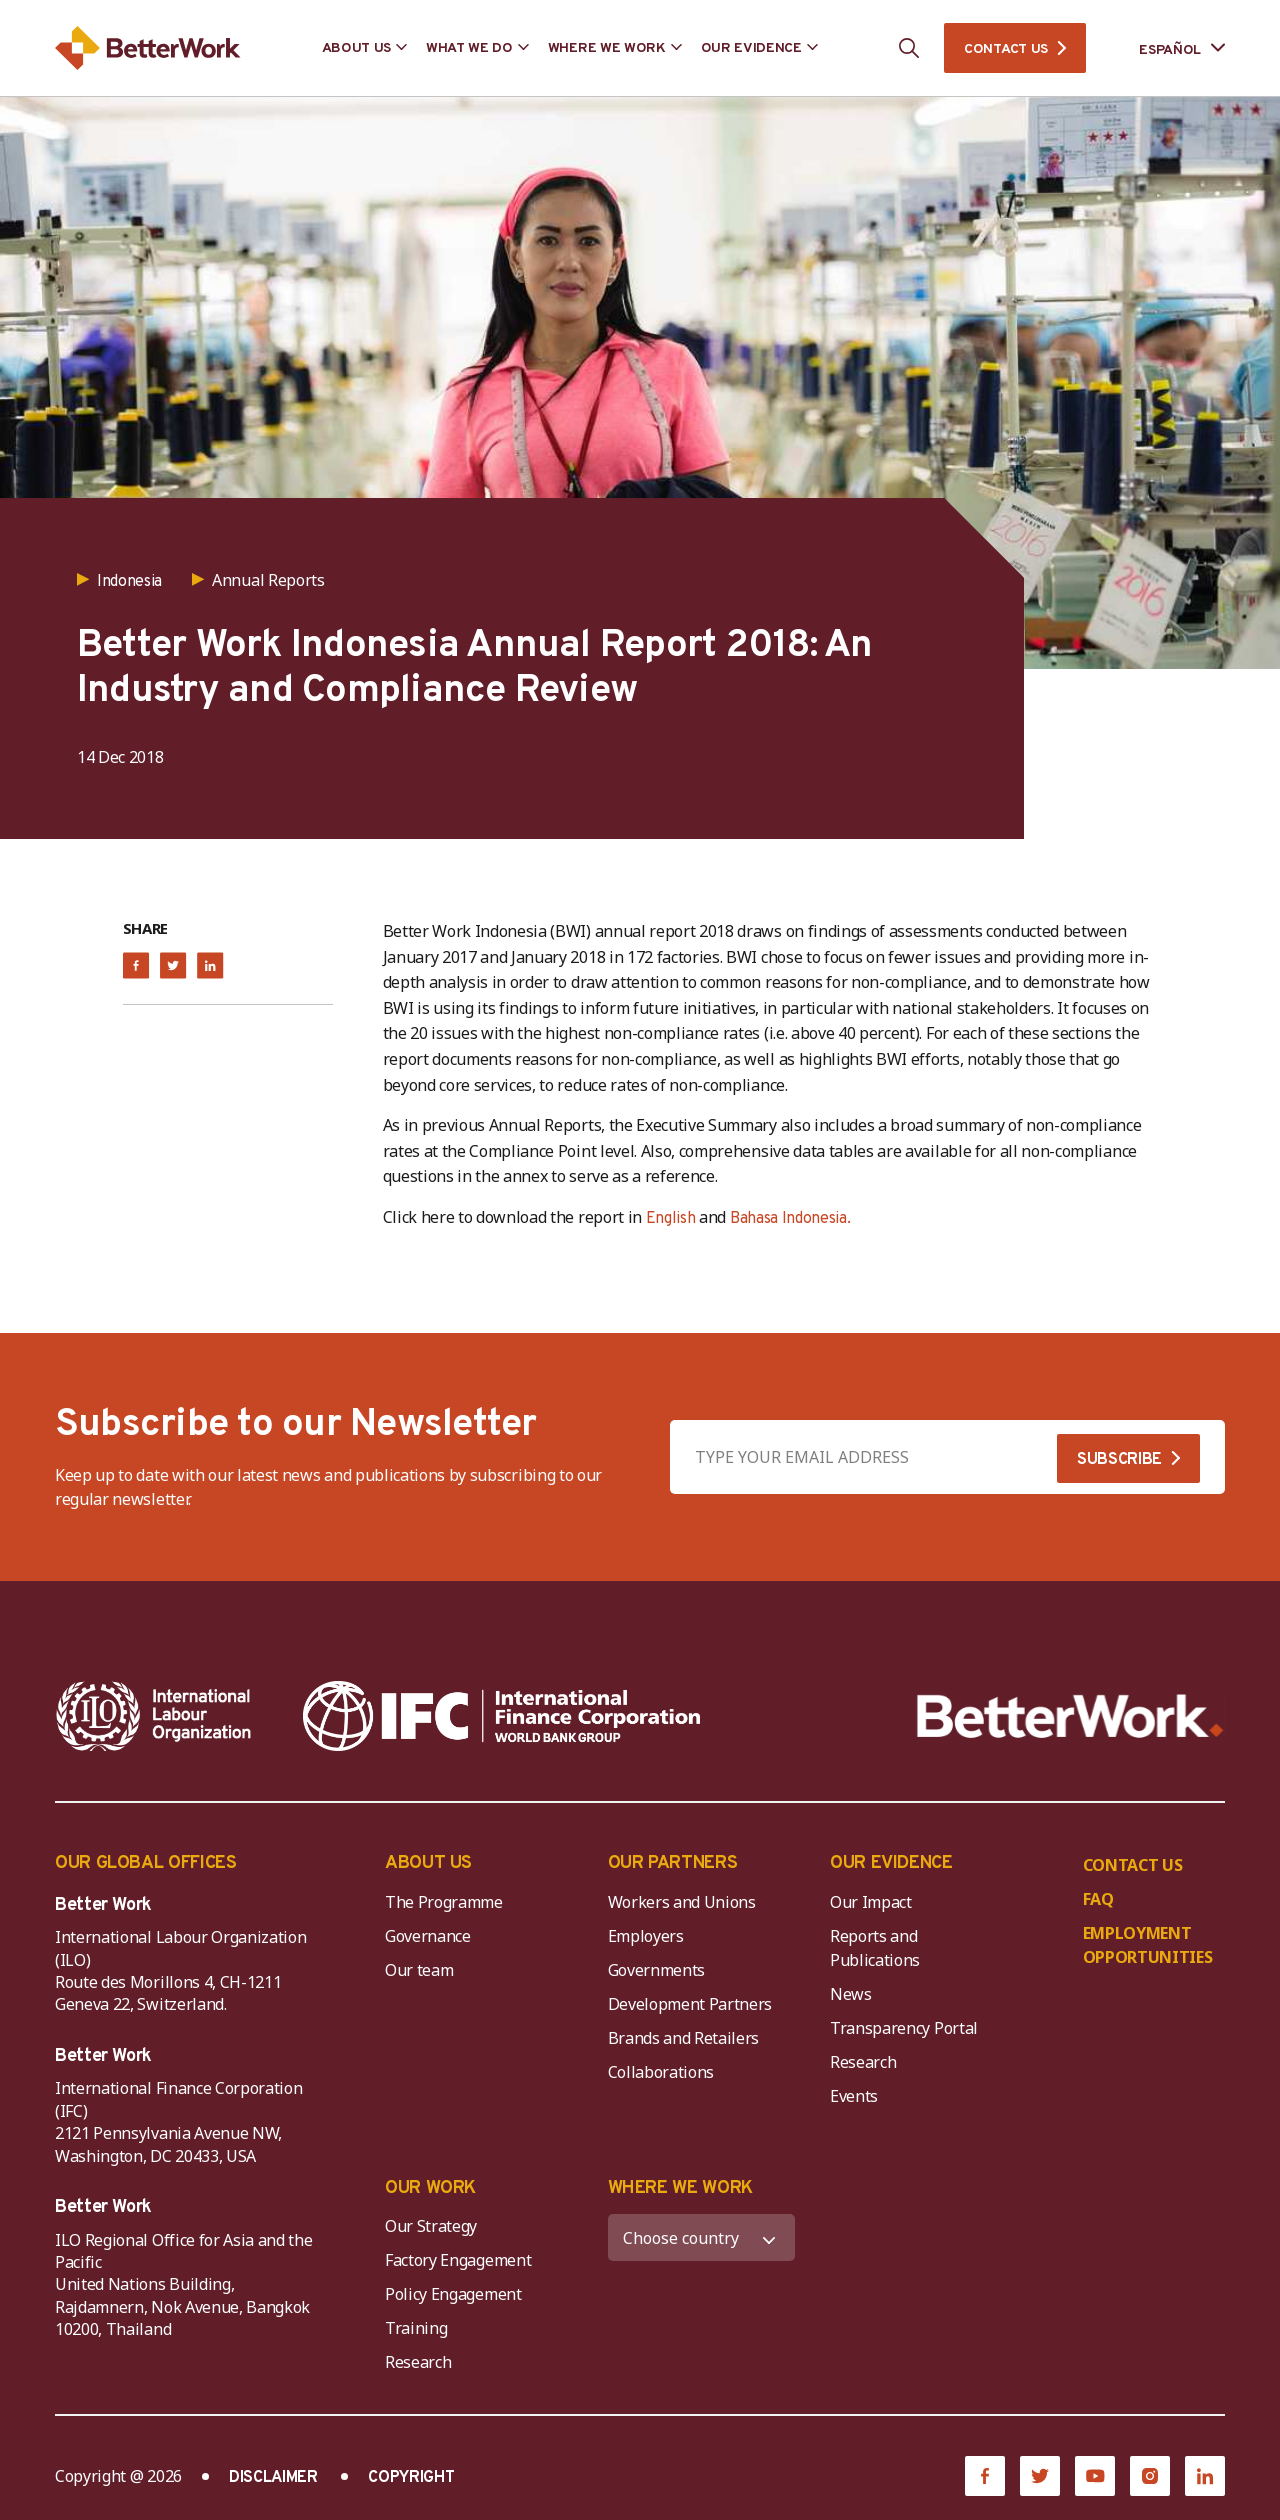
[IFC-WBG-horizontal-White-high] (501, 1716)
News (851, 1994)
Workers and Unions (682, 1902)
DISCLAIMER (273, 2478)
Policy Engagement (457, 2294)
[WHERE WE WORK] (702, 2237)
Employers (646, 1936)
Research (863, 2062)
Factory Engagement (458, 2260)
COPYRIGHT (411, 2478)
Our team (419, 1970)
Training (416, 2328)
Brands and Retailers (684, 2038)
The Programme (444, 1902)
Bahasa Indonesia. (790, 1219)
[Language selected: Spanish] (1168, 48)
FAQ (1098, 1899)
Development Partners (690, 2004)
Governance (428, 1936)
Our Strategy (431, 2226)
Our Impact (871, 1902)
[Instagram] (1150, 2476)
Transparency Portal (904, 2028)
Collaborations (661, 2072)
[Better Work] (1070, 1716)
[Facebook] (985, 2476)
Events (854, 2096)
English (671, 1219)
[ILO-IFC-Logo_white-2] (154, 1716)
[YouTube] (1095, 2476)
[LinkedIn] (1205, 2476)
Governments (656, 1970)
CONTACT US (1006, 49)
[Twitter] (1040, 2476)
